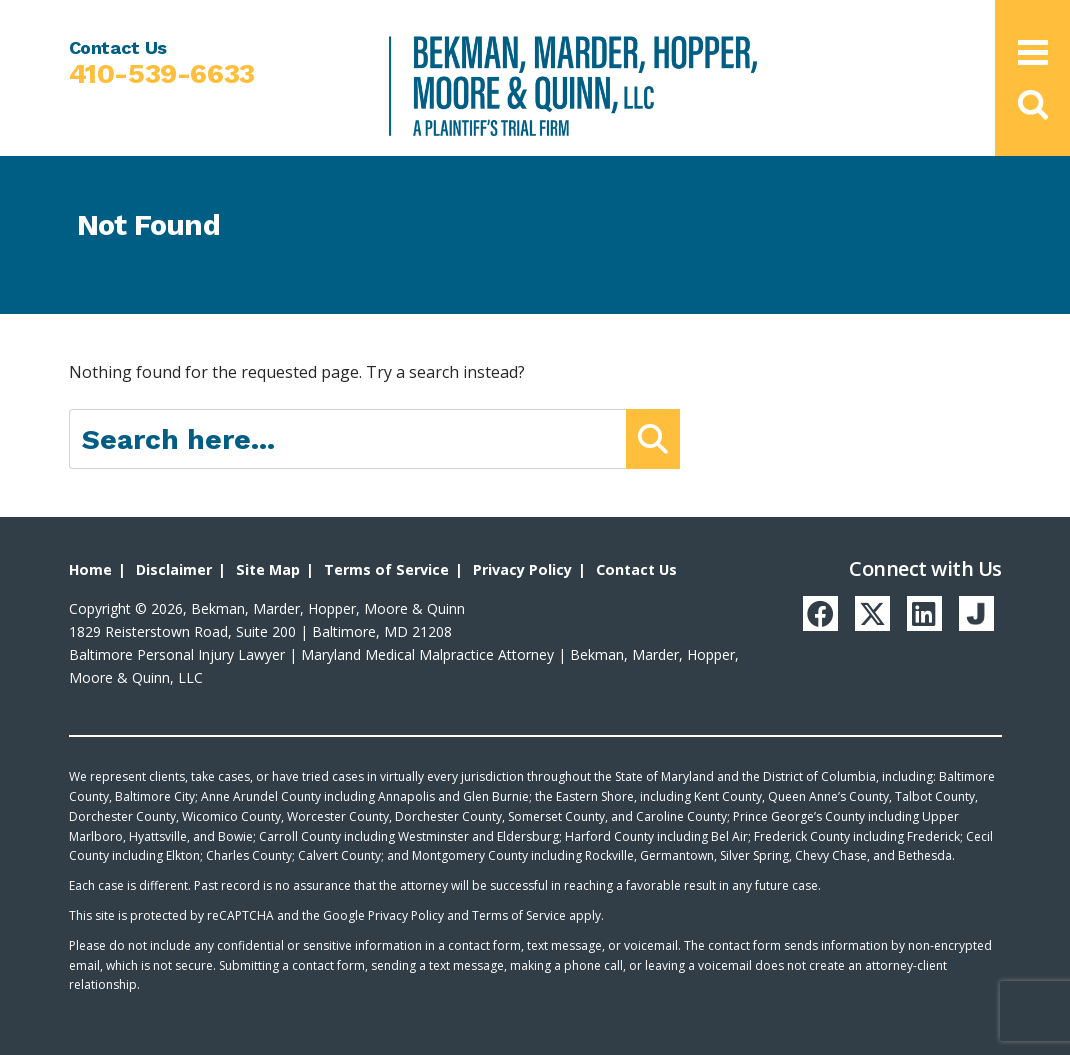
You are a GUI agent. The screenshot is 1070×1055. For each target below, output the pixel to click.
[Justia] (986, 612)
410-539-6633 (162, 74)
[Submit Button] (653, 439)
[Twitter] (892, 612)
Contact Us (631, 569)
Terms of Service (383, 569)
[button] (1033, 105)
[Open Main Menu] (1033, 52)
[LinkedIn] (939, 612)
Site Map (266, 569)
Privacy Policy (518, 569)
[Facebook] (845, 612)
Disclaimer (173, 569)
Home (90, 569)
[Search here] (348, 439)
